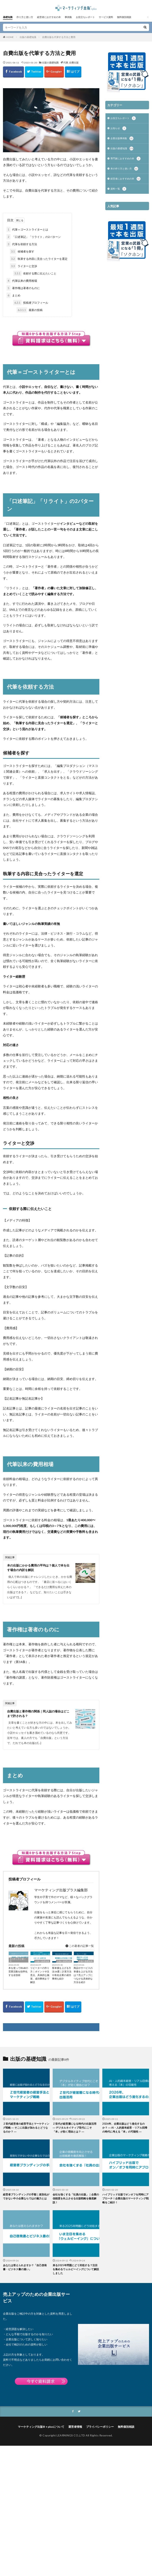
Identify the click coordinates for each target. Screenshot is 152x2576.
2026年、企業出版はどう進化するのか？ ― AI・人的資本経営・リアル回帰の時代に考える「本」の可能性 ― (125, 2129)
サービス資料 (119, 17)
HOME (10, 37)
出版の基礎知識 (28, 37)
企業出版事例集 (123, 140)
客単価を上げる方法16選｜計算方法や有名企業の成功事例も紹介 (61, 1974)
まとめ (13, 295)
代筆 (65, 62)
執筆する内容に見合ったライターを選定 (38, 258)
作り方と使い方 (27, 17)
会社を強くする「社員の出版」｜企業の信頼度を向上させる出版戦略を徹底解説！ (75, 2200)
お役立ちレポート (96, 17)
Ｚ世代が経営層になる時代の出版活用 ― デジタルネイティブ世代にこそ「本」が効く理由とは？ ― (75, 2129)
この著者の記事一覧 (80, 1946)
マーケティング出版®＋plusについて (41, 2430)
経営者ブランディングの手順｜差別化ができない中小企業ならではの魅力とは (25, 2200)
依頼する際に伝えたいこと (34, 273)
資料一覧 (119, 192)
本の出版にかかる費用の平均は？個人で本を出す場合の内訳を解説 (38, 1568)
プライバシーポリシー (100, 2430)
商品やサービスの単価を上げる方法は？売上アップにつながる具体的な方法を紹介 (83, 1976)
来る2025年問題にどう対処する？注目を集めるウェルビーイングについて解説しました (75, 2272)
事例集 (77, 17)
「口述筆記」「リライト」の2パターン (34, 236)
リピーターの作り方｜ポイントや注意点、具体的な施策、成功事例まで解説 (39, 1976)
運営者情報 (75, 2430)
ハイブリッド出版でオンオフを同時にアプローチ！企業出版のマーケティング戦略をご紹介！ (124, 2200)
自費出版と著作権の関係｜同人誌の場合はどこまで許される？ (38, 1714)
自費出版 (74, 62)
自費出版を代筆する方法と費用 (58, 37)
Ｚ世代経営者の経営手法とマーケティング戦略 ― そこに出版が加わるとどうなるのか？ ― (25, 2129)
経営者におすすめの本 (55, 17)
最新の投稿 (30, 310)
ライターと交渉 (23, 266)
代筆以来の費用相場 (22, 280)
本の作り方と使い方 (18, 1961)
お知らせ (119, 129)
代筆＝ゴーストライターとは (27, 229)
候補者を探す (22, 251)
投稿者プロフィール (30, 302)
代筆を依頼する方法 (22, 244)
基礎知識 (8, 17)
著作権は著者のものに (23, 288)
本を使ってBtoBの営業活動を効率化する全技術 (18, 1972)
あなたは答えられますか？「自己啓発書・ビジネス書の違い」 (25, 2270)
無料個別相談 (140, 17)
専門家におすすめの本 (127, 161)
